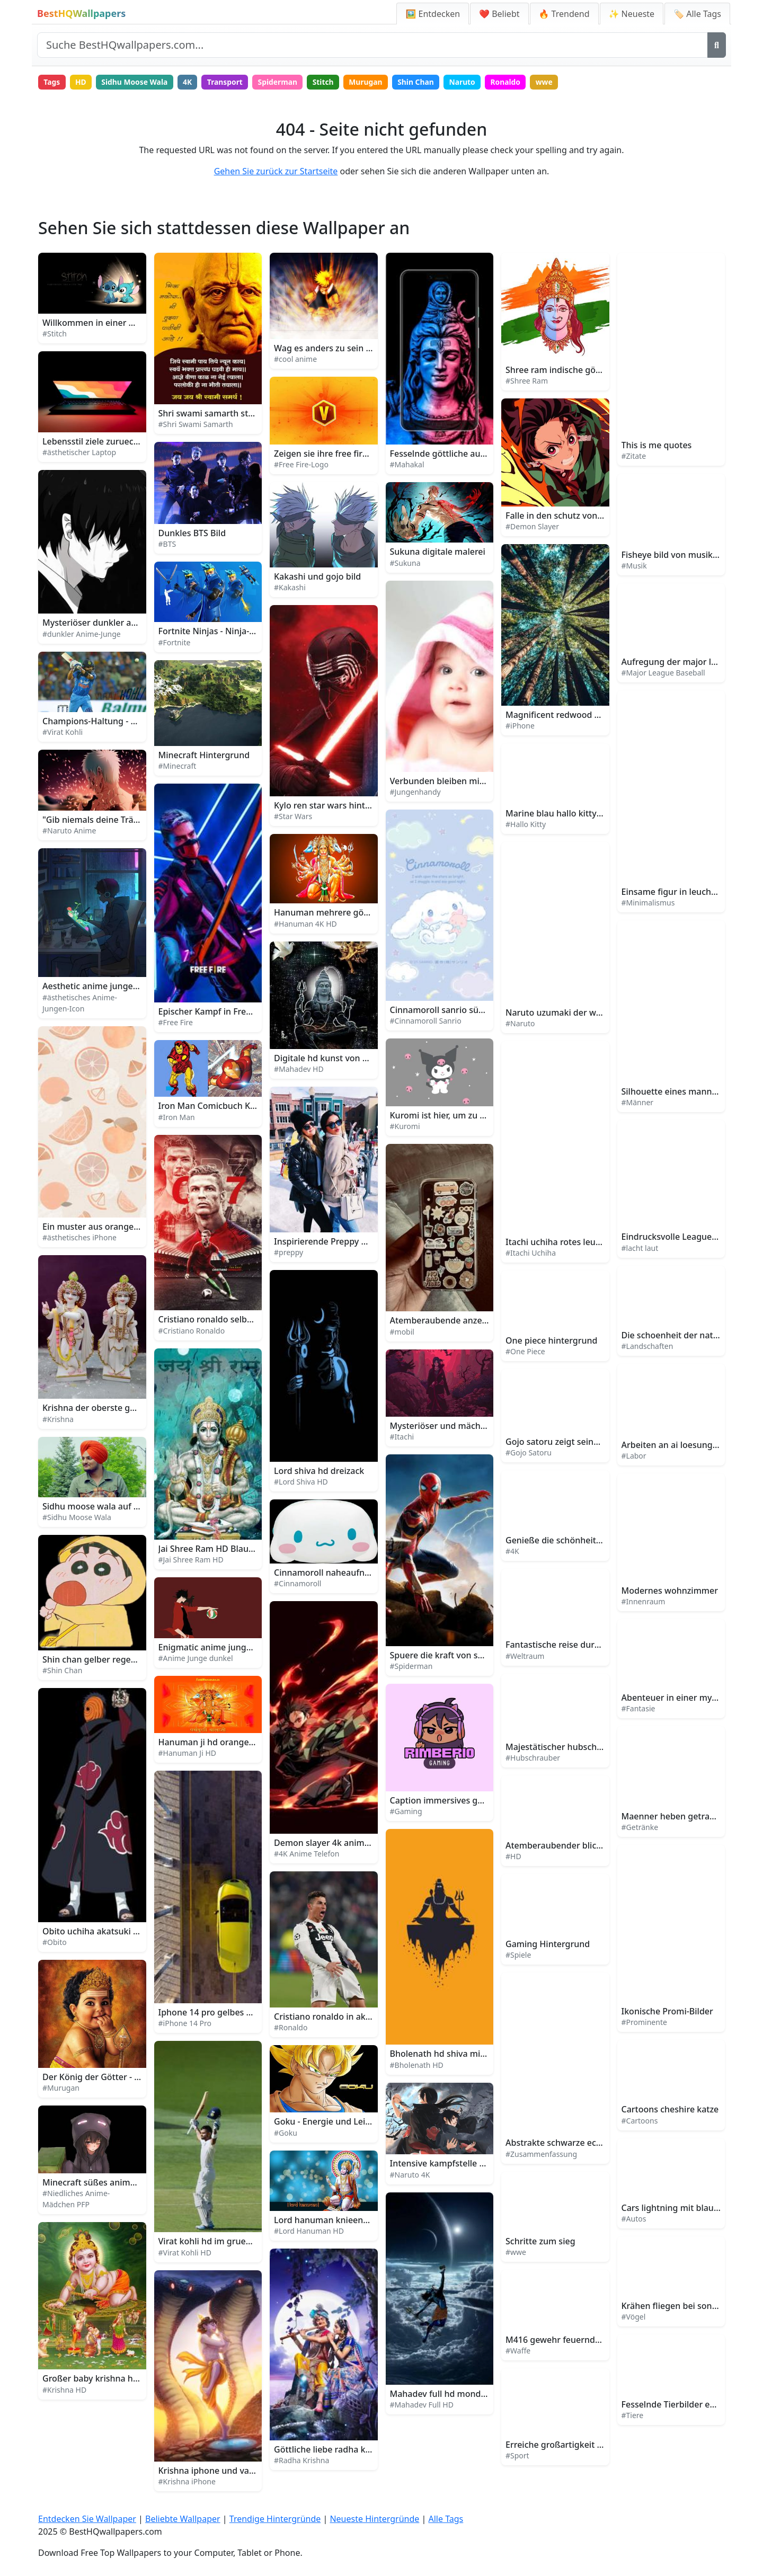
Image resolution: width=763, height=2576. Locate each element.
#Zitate (634, 456)
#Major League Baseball (663, 673)
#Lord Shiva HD (301, 1482)
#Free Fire (175, 1023)
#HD (513, 1857)
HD (81, 82)
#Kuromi (405, 1127)
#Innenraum (644, 1602)
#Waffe (517, 2351)
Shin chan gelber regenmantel (103, 1660)
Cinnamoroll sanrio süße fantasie (457, 1010)
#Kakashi (290, 588)
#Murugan (60, 2088)
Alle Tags (446, 2519)
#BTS (167, 544)
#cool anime (295, 359)
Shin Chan (422, 82)
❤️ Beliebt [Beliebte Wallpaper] (499, 14)
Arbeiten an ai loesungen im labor (690, 1445)
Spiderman (282, 82)
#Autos (634, 2219)
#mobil (402, 1332)
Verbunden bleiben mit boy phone (459, 781)
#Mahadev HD (299, 1069)
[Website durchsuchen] (372, 45)
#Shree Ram (526, 381)
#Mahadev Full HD (422, 2405)
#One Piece (525, 1352)
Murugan (372, 82)
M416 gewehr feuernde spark (565, 2340)
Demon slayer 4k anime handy (335, 1843)
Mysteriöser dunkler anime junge (109, 623)
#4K (512, 1552)
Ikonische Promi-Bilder (667, 2012)
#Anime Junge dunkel (195, 1659)
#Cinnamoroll (297, 1584)
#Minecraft (177, 766)
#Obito (54, 1943)
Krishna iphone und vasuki (212, 2471)
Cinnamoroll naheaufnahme (331, 1573)
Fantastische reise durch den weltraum (583, 1645)
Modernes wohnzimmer (670, 1590)
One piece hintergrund (551, 1341)
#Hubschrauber (532, 1758)
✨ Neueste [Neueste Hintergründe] (632, 14)
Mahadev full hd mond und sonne (458, 2394)
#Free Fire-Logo (301, 465)
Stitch (328, 82)
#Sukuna (405, 563)
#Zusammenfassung (541, 2154)
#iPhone (520, 726)
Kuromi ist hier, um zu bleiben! (451, 1116)
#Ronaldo (290, 2028)
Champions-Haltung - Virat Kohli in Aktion (126, 721)
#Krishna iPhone (187, 2482)
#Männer (638, 1103)
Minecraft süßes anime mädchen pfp (116, 2183)
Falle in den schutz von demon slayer (579, 516)
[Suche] (716, 45)
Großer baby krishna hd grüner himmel (121, 2379)
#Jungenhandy (415, 792)
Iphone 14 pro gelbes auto (211, 2013)
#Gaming (406, 1812)
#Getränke (640, 1828)
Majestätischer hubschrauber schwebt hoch (593, 1747)
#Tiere (633, 2416)
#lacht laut (640, 1248)
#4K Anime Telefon (306, 1854)
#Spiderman (411, 1667)
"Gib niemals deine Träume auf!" (107, 820)
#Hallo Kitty (525, 825)
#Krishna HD (64, 2390)
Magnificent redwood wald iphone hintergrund (600, 715)
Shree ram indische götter (557, 370)
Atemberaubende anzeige (442, 1321)
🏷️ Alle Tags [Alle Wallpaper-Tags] (697, 14)
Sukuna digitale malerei (437, 552)
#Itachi (402, 1437)
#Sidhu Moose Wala (76, 1518)
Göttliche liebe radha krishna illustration (355, 2450)
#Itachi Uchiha (530, 1253)
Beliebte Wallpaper (182, 2519)
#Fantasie (638, 1709)
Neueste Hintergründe (374, 2519)
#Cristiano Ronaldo (191, 1331)
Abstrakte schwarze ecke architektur (579, 2143)
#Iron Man (176, 1118)
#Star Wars (293, 817)
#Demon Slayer (532, 527)
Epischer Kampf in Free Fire (213, 1012)
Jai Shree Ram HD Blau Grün (214, 1549)
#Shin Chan (62, 1671)
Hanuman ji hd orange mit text (220, 1742)
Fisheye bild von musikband (678, 555)
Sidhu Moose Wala (136, 82)
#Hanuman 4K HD (305, 924)
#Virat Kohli (62, 732)
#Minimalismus (648, 903)
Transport (228, 82)
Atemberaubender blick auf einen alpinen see (597, 1846)
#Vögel (634, 2317)
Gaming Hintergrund (547, 1944)
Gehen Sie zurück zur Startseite (276, 171)
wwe (553, 82)
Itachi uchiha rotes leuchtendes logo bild (587, 1242)
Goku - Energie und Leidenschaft (339, 2122)
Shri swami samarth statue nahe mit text (240, 414)
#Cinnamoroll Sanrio (426, 1021)
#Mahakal (407, 465)
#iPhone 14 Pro (185, 2024)
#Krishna (58, 1419)
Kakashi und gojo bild (317, 577)
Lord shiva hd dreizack (319, 1471)
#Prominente (644, 2023)
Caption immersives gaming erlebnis (464, 1801)
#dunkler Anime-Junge (81, 634)
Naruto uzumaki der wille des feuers (578, 1013)
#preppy (288, 1253)
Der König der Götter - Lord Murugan (117, 2077)
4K (189, 82)
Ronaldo (514, 82)
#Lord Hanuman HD (309, 2231)
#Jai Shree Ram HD (191, 1560)
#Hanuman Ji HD (187, 1753)
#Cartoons (640, 2121)
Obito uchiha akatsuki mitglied (104, 1932)
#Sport (517, 2456)
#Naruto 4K (410, 2175)
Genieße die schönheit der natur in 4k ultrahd (597, 1541)
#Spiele (518, 1955)
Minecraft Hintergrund (204, 755)
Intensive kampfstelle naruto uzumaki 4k (472, 2164)
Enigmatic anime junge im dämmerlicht (238, 1648)
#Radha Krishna (301, 2461)
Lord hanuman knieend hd (327, 2220)
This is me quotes (657, 445)
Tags (52, 82)
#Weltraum (524, 1656)
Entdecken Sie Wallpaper (87, 2519)
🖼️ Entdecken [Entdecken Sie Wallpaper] (432, 14)
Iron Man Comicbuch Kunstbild (220, 1106)
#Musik (634, 566)
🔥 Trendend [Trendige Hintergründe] (564, 14)
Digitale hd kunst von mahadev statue (351, 1058)
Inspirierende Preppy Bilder (329, 1242)
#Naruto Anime (69, 831)
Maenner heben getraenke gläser (689, 1817)
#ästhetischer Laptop (79, 453)
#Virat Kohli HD (184, 2253)
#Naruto (520, 1024)
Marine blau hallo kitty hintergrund (576, 814)
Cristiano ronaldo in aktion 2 (331, 2017)
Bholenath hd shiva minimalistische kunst (474, 2054)
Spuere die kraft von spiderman (453, 1656)
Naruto (470, 82)
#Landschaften (647, 1347)
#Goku (285, 2133)
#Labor (634, 1456)
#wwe (515, 2253)
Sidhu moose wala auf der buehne (111, 1507)
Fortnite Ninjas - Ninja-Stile (212, 631)
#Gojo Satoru (528, 1453)
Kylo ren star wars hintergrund (336, 806)
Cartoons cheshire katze (670, 2110)
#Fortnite (174, 642)
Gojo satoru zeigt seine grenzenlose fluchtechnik (604, 1442)
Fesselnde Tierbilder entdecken (685, 2405)
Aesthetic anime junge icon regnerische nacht (134, 986)
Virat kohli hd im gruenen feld (218, 2242)
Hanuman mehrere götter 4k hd (338, 913)
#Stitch (54, 334)
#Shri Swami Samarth (195, 425)
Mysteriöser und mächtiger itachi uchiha (472, 1426)
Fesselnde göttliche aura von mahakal (466, 454)
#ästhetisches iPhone (79, 1238)
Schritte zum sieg (540, 2242)
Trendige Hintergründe (275, 2519)
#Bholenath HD (416, 2065)
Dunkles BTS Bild (192, 533)
